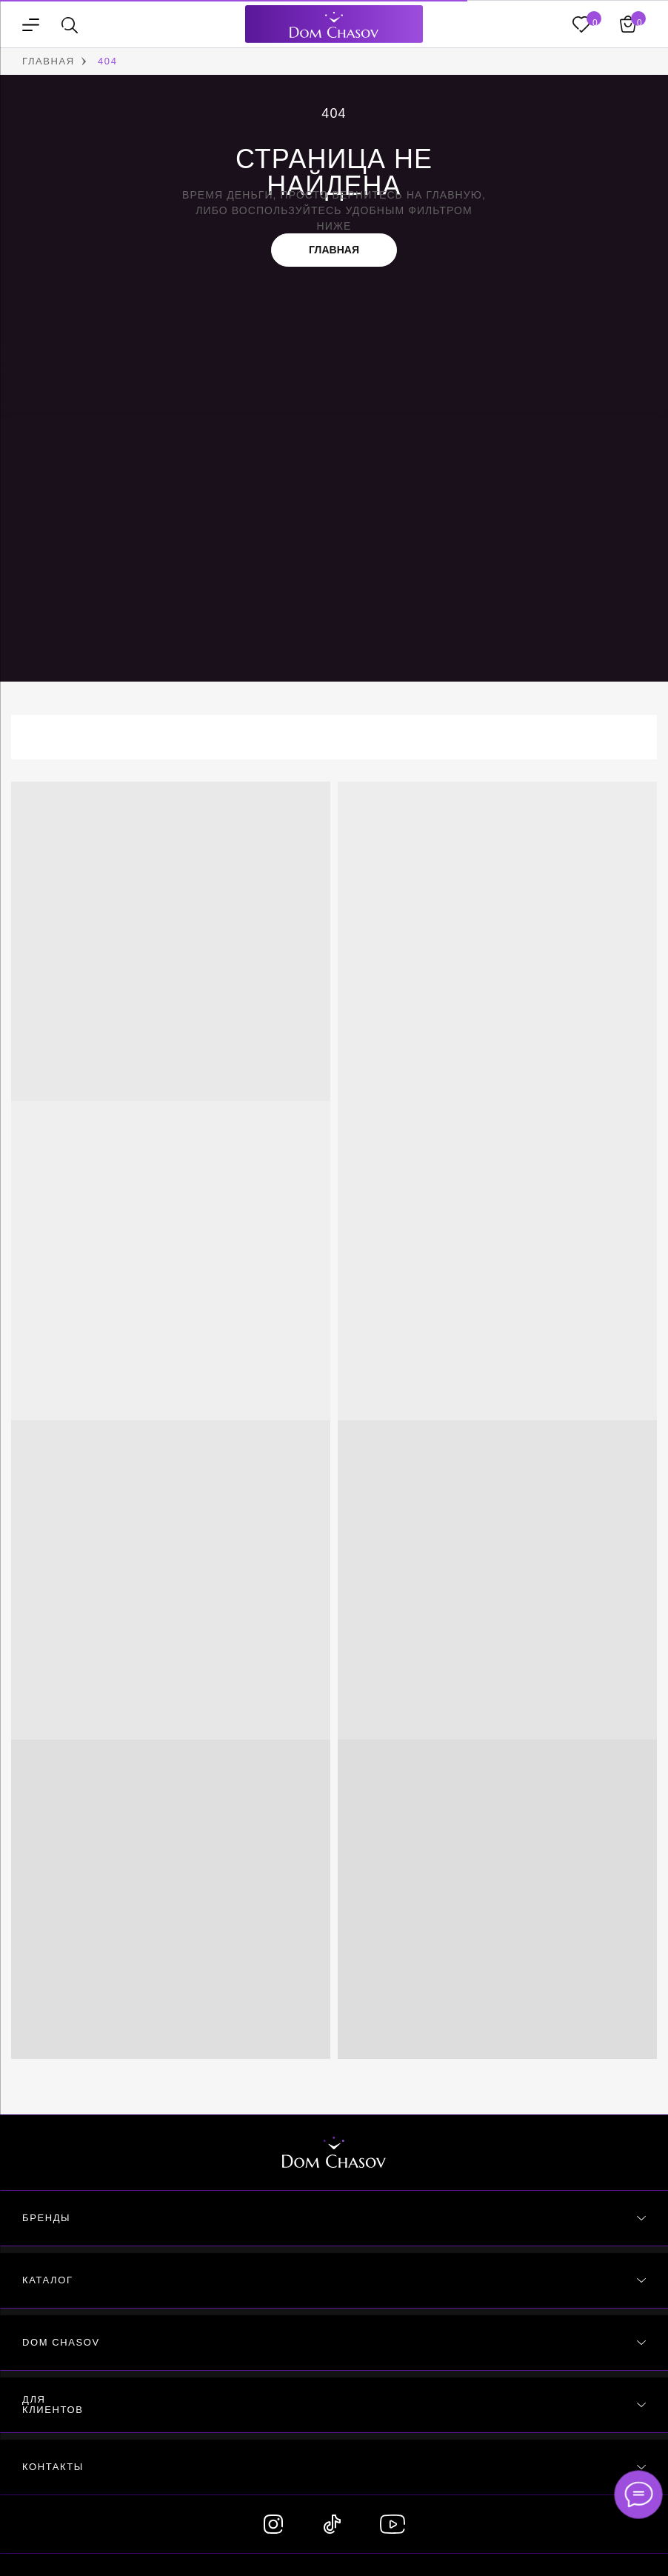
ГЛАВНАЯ (48, 61)
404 (108, 61)
